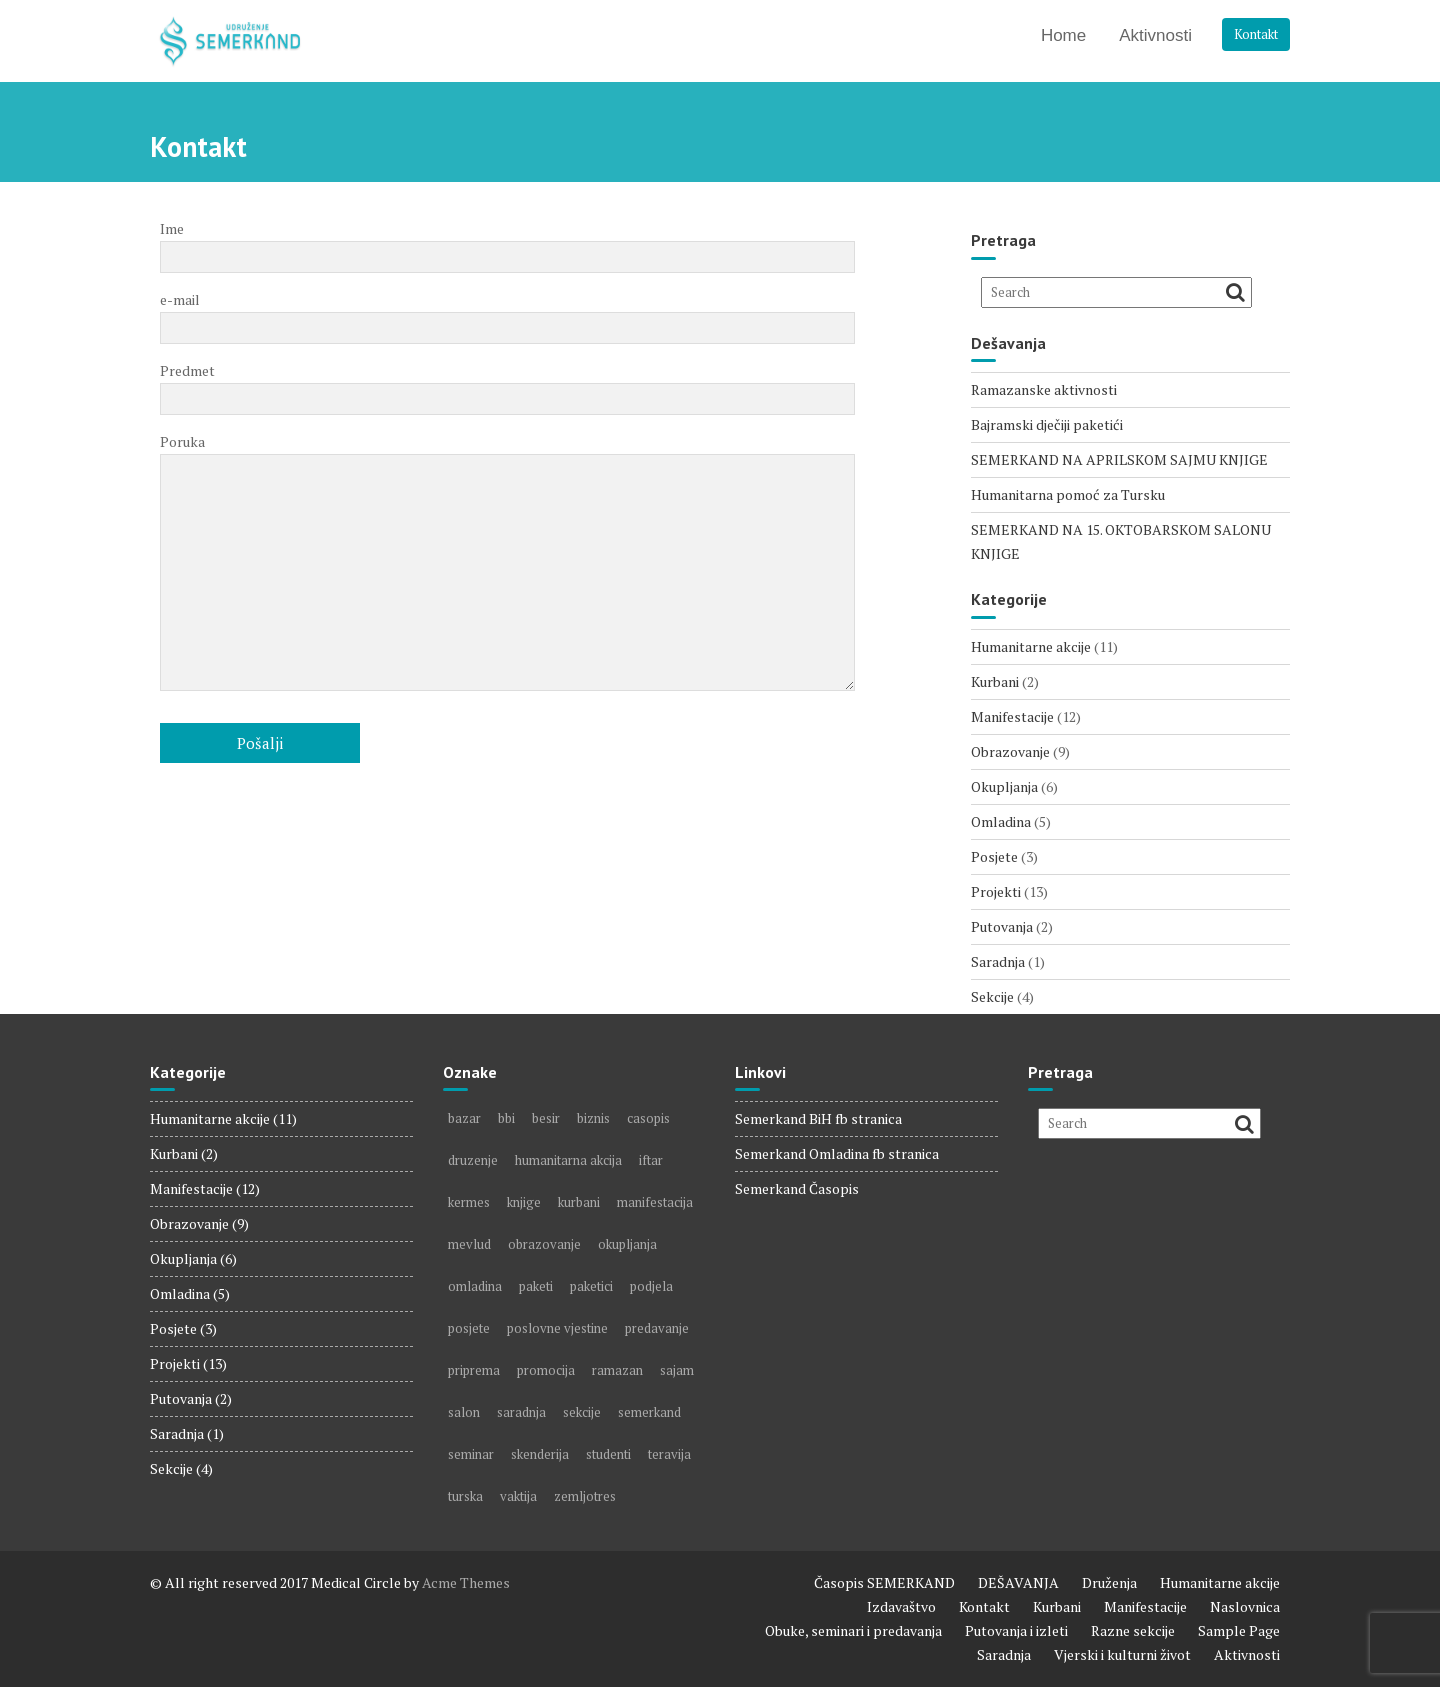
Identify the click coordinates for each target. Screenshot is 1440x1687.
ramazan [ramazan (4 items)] (617, 1370)
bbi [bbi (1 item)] (506, 1118)
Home (1063, 35)
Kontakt (1256, 34)
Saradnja (998, 961)
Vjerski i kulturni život (1122, 1654)
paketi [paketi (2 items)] (536, 1286)
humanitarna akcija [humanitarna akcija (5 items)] (568, 1160)
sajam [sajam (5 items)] (677, 1370)
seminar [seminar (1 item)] (471, 1454)
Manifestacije (1012, 716)
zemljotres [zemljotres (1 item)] (585, 1496)
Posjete (994, 856)
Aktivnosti (1155, 35)
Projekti (996, 891)
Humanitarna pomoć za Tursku (1068, 494)
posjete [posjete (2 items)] (469, 1328)
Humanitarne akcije (1031, 646)
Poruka (507, 563)
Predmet (507, 385)
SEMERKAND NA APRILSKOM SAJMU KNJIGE (1119, 459)
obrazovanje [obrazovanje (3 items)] (544, 1244)
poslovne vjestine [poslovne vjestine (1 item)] (557, 1328)
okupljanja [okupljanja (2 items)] (627, 1244)
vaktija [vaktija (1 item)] (518, 1496)
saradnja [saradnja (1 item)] (521, 1412)
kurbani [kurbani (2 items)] (579, 1202)
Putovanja (1002, 926)
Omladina (1001, 821)
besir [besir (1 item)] (546, 1118)
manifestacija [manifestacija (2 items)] (655, 1202)
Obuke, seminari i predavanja (853, 1630)
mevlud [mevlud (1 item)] (469, 1244)
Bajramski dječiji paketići (1047, 424)
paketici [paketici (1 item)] (591, 1286)
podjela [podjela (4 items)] (651, 1286)
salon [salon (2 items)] (464, 1412)
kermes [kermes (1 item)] (469, 1202)
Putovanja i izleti (1016, 1630)
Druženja (1109, 1582)
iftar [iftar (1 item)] (651, 1160)
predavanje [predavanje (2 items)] (657, 1328)
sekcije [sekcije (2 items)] (582, 1412)
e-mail (507, 314)
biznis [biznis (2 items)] (593, 1118)
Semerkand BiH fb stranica (818, 1118)
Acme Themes (466, 1582)
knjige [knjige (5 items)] (524, 1202)
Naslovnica (1245, 1606)
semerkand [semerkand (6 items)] (649, 1412)
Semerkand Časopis (797, 1188)
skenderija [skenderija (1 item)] (540, 1454)
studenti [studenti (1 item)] (608, 1454)
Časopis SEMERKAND (884, 1582)
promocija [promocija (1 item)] (546, 1370)
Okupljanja (1004, 786)
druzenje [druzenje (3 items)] (473, 1160)
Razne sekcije (1133, 1630)
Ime (507, 243)
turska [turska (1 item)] (465, 1496)
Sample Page (1239, 1630)
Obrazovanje (1010, 751)
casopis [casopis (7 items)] (648, 1118)
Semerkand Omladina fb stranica (837, 1153)
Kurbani (995, 681)
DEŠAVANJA (1018, 1582)
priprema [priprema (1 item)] (474, 1370)
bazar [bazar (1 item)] (464, 1118)
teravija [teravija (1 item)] (669, 1454)
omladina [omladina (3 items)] (475, 1286)
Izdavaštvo (901, 1606)
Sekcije (992, 996)
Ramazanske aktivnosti (1044, 389)
